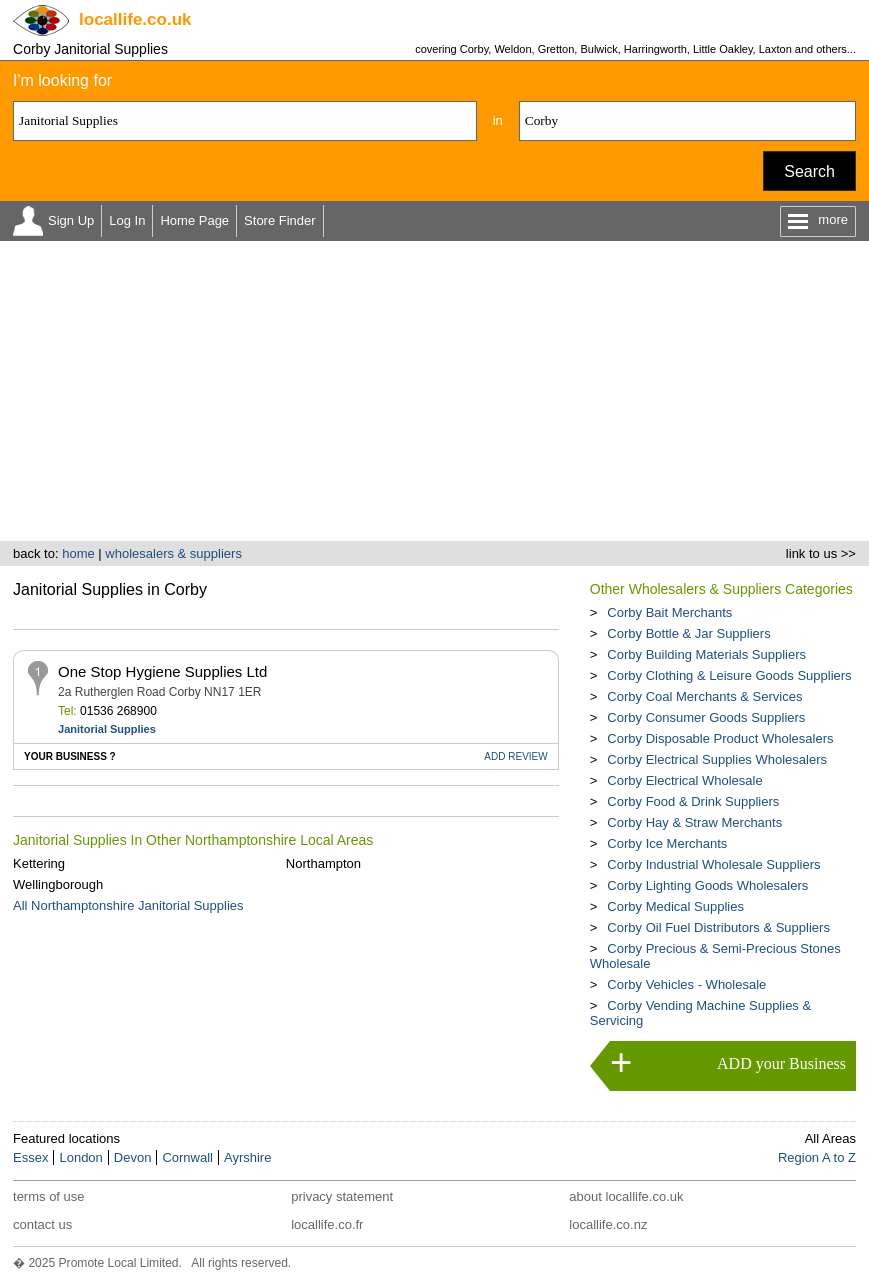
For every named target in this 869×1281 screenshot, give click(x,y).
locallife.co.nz (608, 1224)
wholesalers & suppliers (173, 553)
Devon (133, 1157)
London (80, 1157)
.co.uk (135, 19)
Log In (127, 220)
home (78, 553)
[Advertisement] (434, 391)
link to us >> (821, 553)
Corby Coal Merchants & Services (704, 696)
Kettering (39, 863)
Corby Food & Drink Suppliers (693, 801)
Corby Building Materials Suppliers (706, 654)
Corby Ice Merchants (667, 843)
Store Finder (280, 220)
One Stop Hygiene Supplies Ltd (162, 671)
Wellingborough (58, 884)
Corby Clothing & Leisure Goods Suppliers (729, 675)
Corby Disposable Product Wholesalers (720, 738)
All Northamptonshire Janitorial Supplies (128, 905)
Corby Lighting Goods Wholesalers (707, 885)
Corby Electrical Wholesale (684, 780)
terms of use (49, 1196)
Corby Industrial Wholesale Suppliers (713, 864)
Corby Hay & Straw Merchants (694, 822)
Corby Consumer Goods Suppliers (706, 717)
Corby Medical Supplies (675, 906)
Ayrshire (247, 1157)
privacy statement (342, 1196)
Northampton (323, 863)
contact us (42, 1224)
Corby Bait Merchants (669, 612)
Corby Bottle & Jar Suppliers (688, 633)
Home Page (194, 220)
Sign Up (71, 220)
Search (809, 171)
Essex (30, 1157)
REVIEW (515, 756)
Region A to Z (817, 1157)
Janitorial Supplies (107, 729)
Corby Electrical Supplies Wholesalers (717, 759)
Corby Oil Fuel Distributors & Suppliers (718, 927)
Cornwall (187, 1157)
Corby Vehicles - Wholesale (686, 984)
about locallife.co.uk (626, 1196)
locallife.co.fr (327, 1224)
